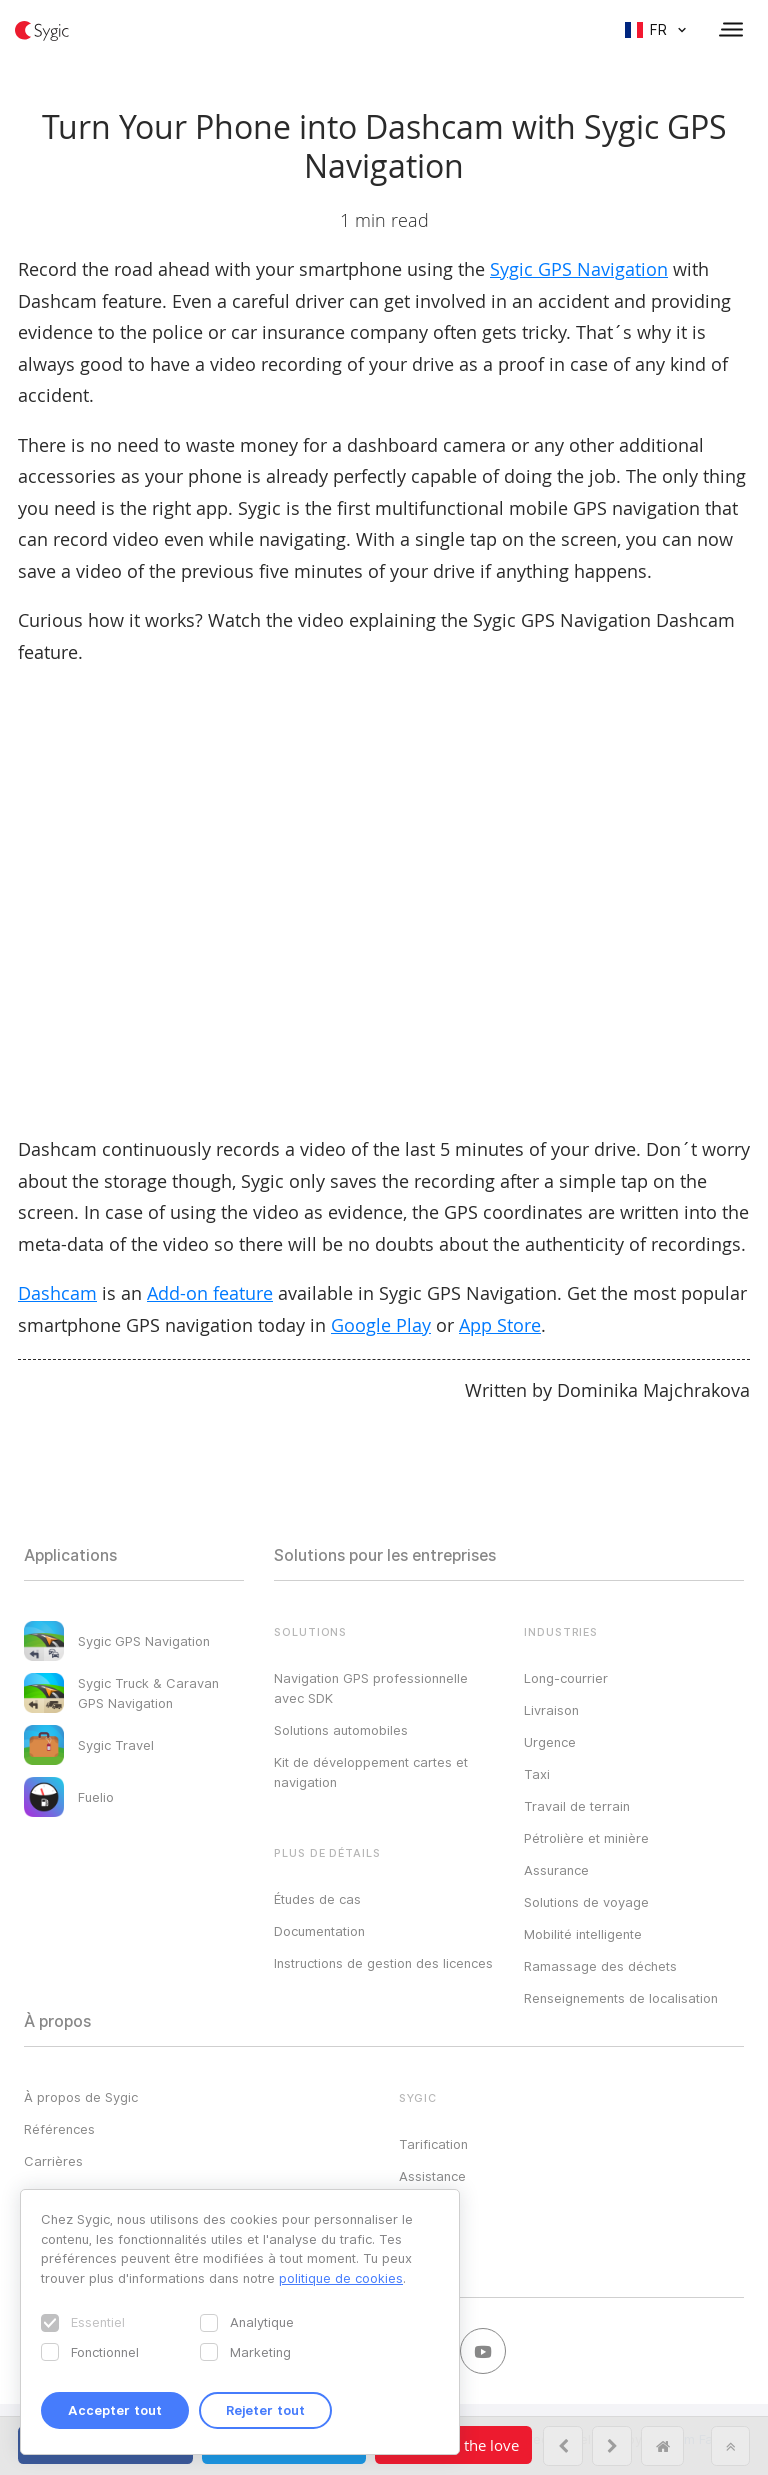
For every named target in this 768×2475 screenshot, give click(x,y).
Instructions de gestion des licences (383, 1963)
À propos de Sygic (81, 2097)
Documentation (319, 1931)
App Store (500, 1325)
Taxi (537, 1774)
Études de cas (317, 1899)
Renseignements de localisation (621, 1998)
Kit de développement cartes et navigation (371, 1772)
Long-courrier (566, 1678)
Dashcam (57, 1293)
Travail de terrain (577, 1806)
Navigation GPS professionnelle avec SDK (371, 1688)
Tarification (433, 2144)
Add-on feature (210, 1293)
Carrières (53, 2161)
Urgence (550, 1742)
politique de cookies (341, 2278)
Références (59, 2129)
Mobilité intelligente (583, 1934)
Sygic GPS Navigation (579, 269)
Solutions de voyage (586, 1902)
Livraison (551, 1710)
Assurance (556, 1870)
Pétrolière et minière (586, 1838)
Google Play (381, 1325)
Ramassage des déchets (600, 1966)
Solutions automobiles (341, 1730)
